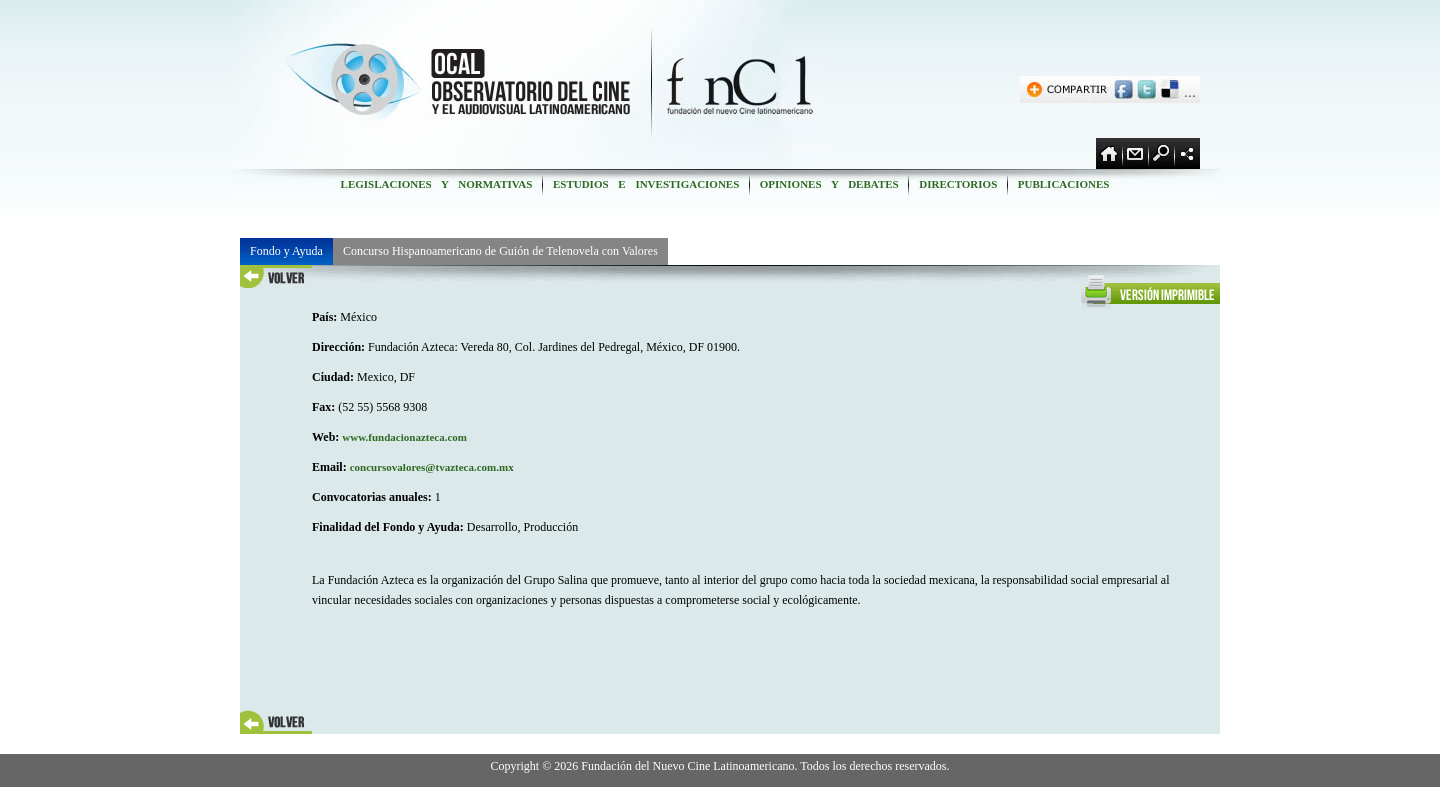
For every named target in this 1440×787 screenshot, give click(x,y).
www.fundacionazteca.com (404, 437)
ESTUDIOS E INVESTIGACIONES (646, 184)
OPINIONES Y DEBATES (829, 184)
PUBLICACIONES (1063, 184)
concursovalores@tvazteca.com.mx (432, 467)
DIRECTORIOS (958, 184)
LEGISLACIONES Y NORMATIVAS (436, 184)
